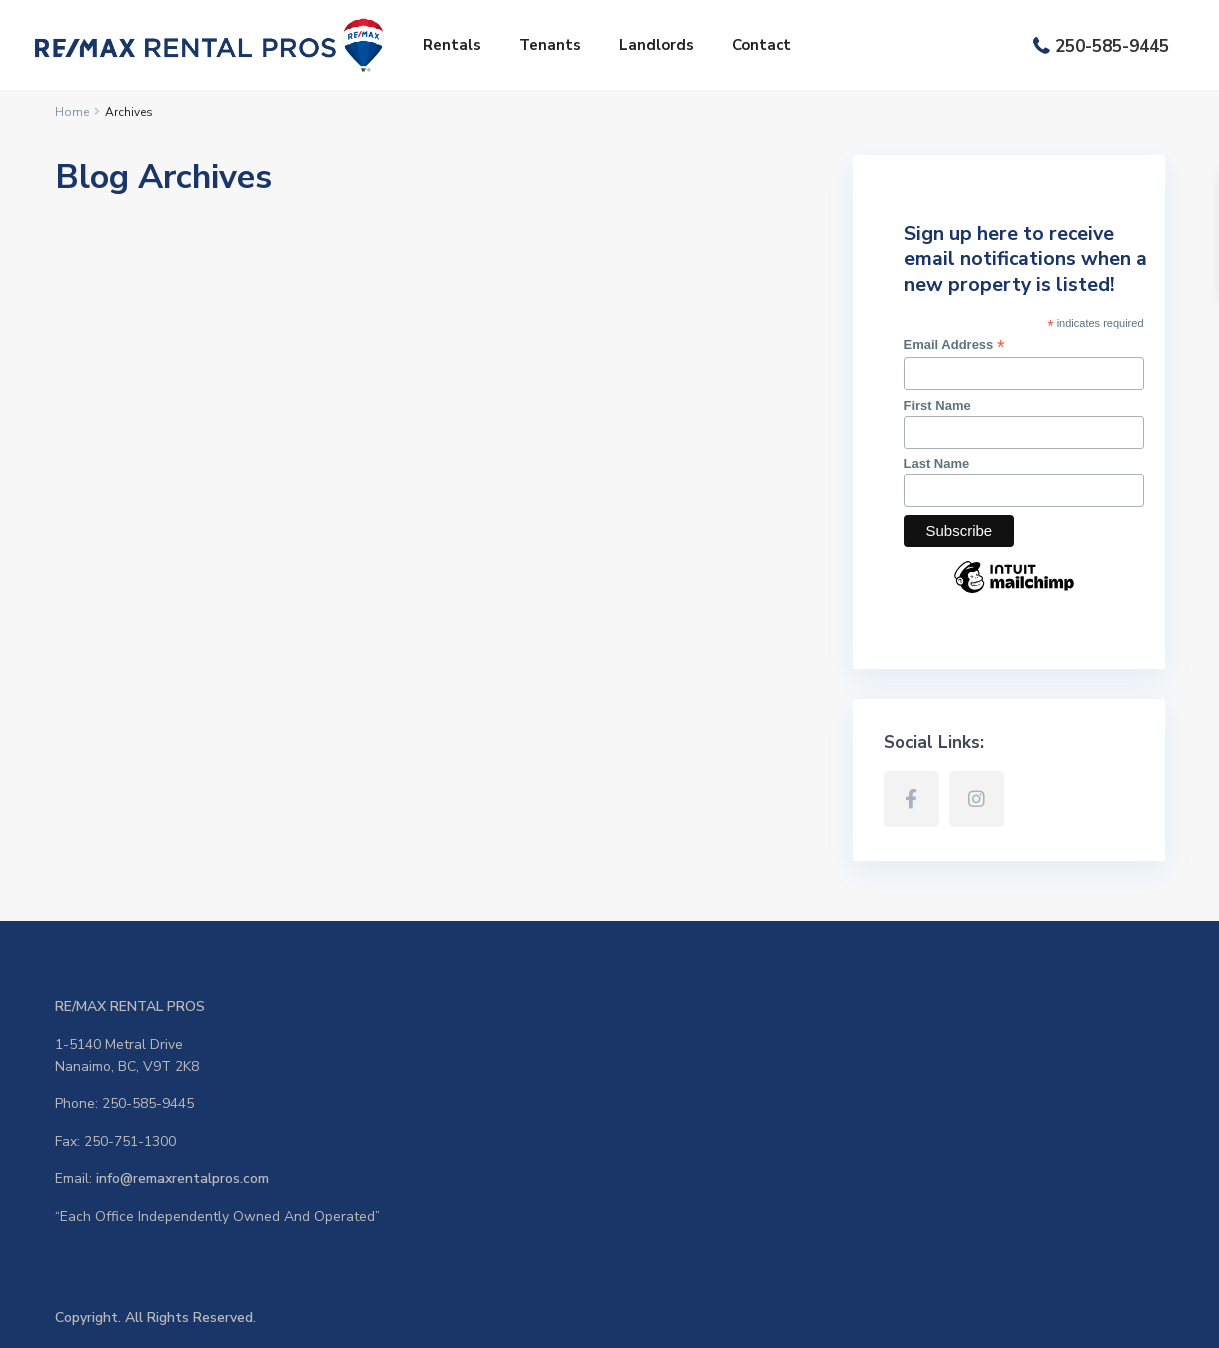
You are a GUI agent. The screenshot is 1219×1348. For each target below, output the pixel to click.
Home (72, 112)
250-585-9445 (1112, 46)
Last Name (937, 463)
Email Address (954, 345)
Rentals (452, 45)
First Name (937, 405)
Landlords (656, 45)
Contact (761, 45)
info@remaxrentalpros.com (182, 1178)
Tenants (550, 45)
